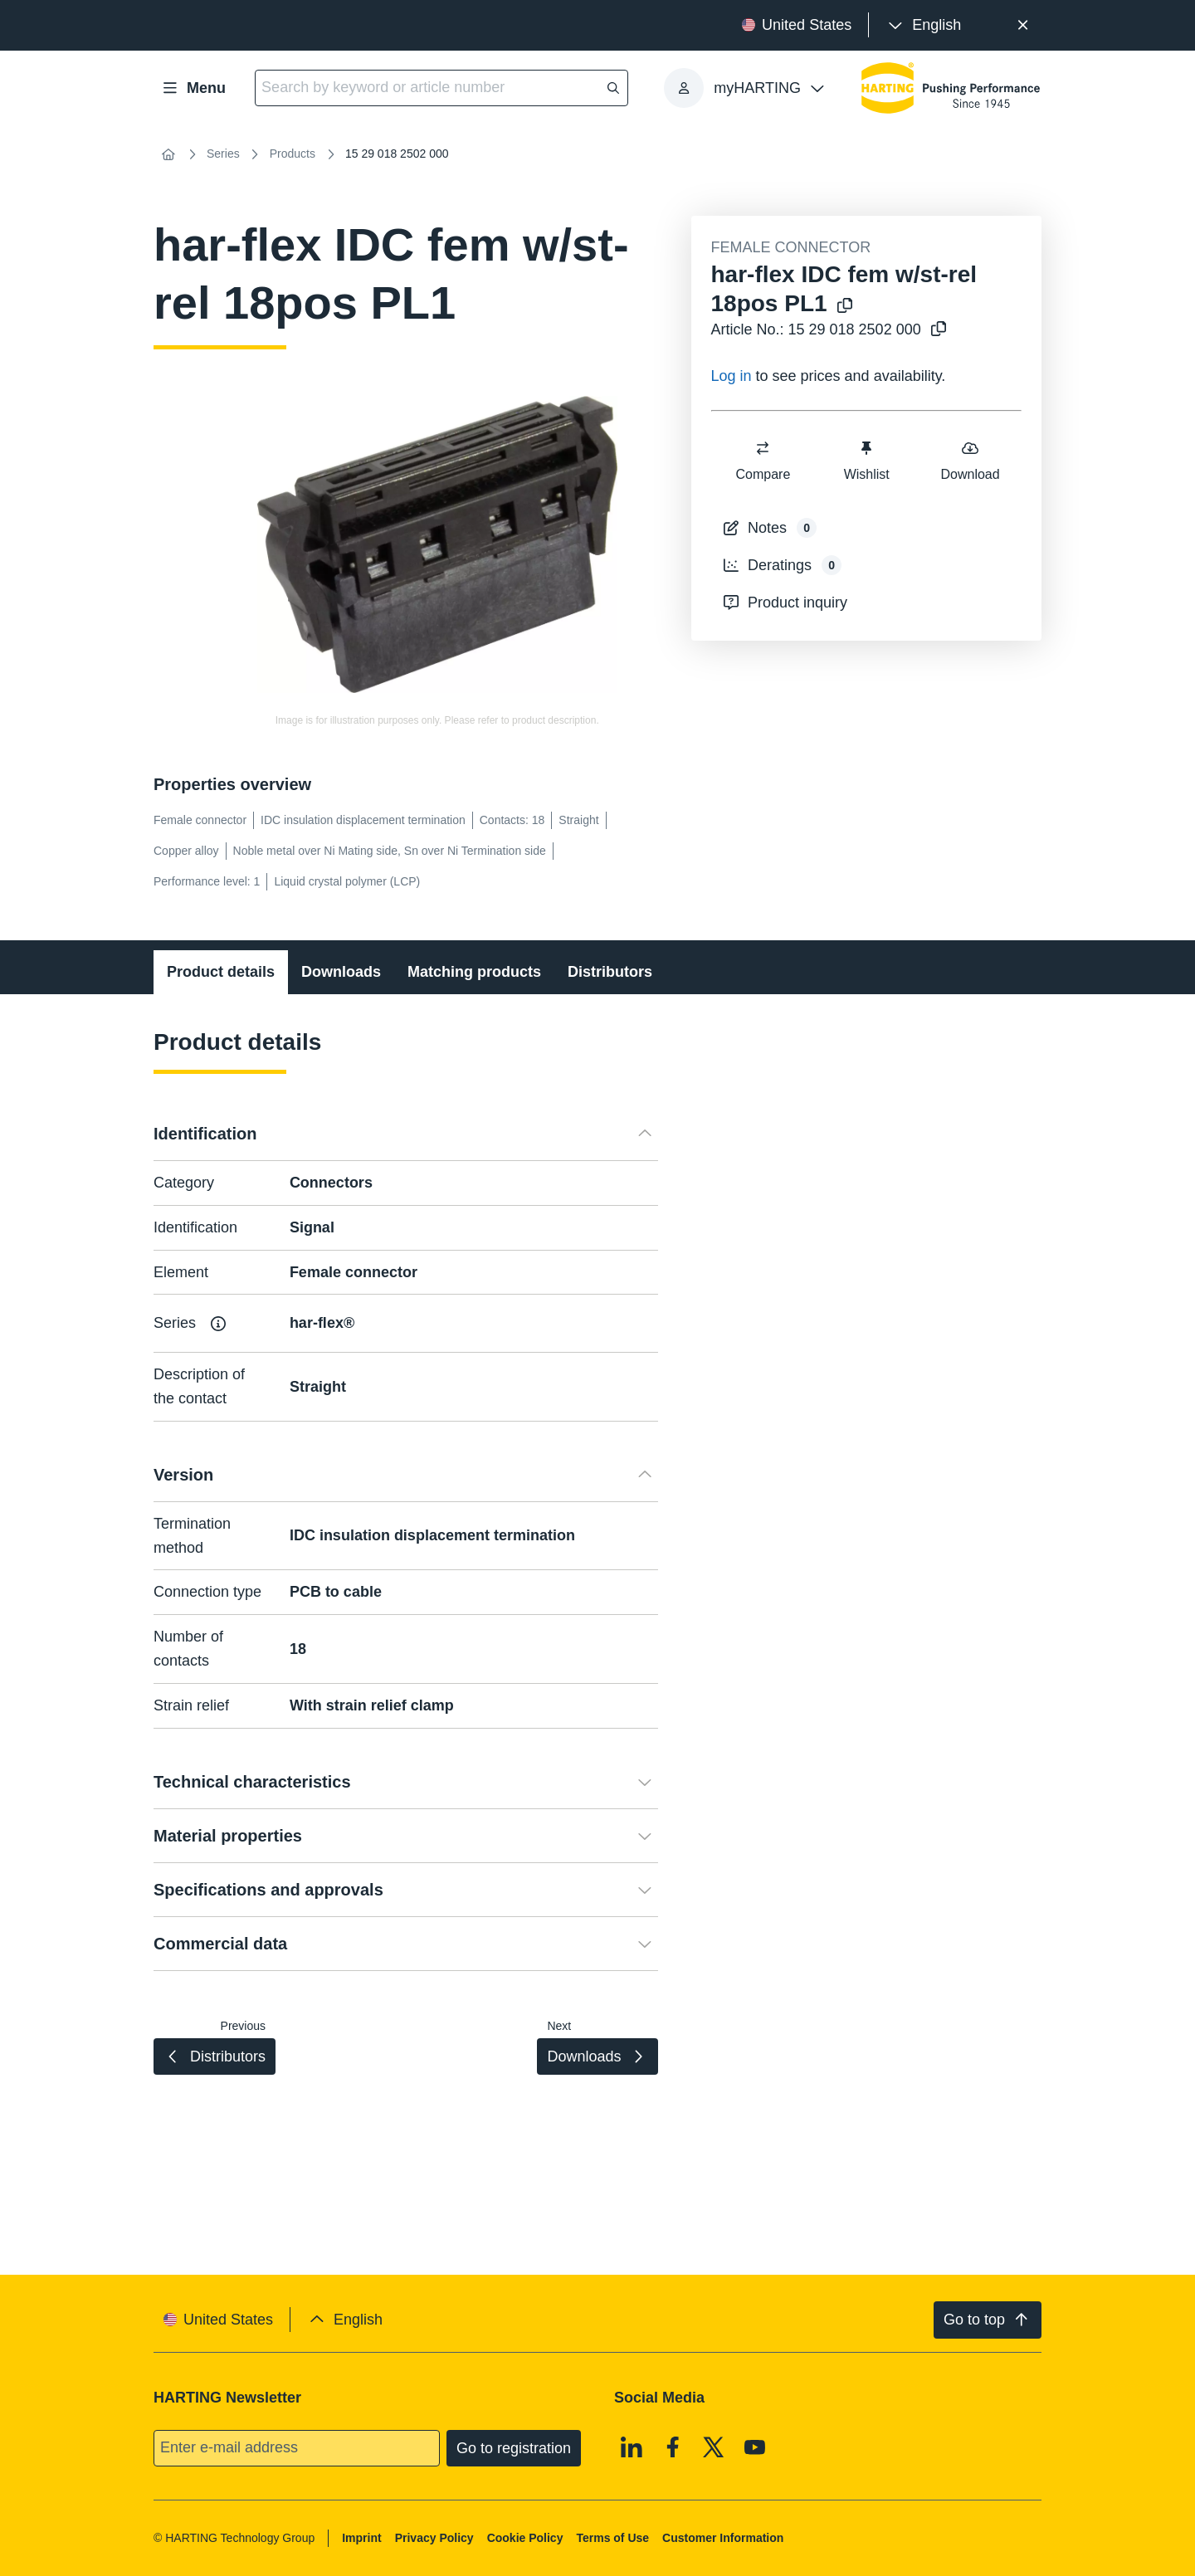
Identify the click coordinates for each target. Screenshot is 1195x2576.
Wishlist (866, 460)
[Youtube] (755, 2446)
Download (969, 460)
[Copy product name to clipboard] (841, 307)
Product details (221, 972)
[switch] (763, 448)
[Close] (1022, 25)
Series (223, 153)
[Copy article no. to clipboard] (935, 330)
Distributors (610, 972)
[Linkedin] (631, 2446)
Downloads (341, 972)
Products (292, 153)
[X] (713, 2446)
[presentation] (923, 25)
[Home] (168, 154)
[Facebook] (673, 2446)
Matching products (474, 972)
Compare (762, 460)
